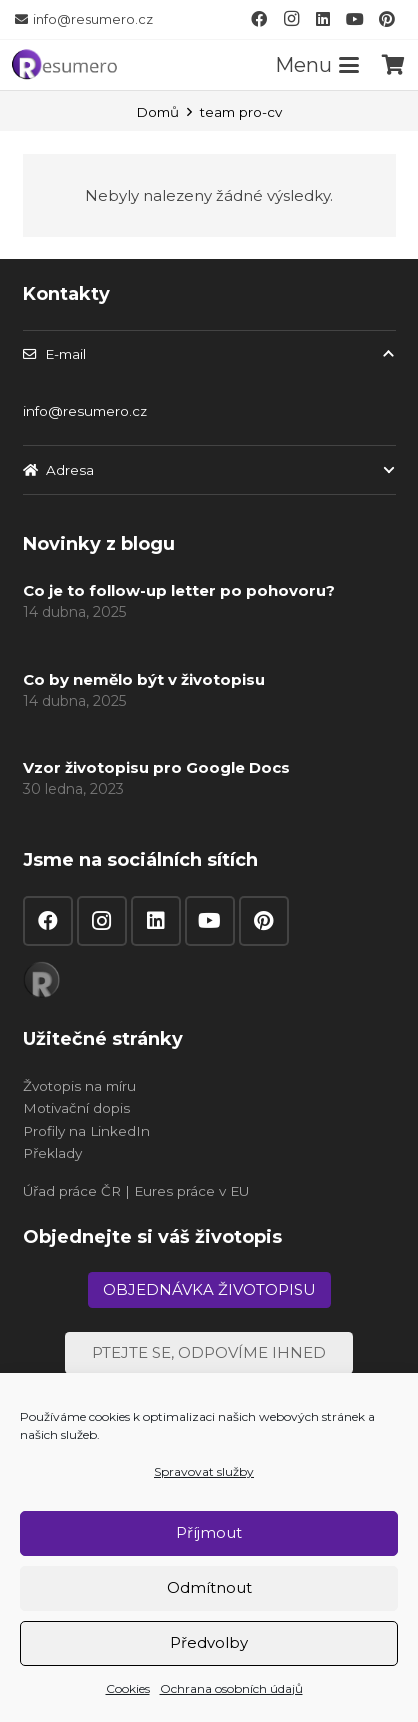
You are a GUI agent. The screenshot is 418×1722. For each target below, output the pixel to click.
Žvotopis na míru (79, 1086)
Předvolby (209, 1642)
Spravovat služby (204, 1471)
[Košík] (393, 65)
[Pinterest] (387, 19)
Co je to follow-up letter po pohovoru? (179, 590)
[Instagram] (291, 19)
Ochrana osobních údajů (231, 1688)
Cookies (128, 1688)
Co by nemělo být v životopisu (144, 678)
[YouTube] (355, 19)
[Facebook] (259, 19)
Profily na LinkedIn (86, 1131)
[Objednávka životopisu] (209, 1290)
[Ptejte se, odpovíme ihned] (209, 1353)
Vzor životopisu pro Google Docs (156, 767)
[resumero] (64, 63)
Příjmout (209, 1532)
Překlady (52, 1153)
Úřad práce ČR (72, 1191)
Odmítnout (209, 1587)
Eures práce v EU (191, 1191)
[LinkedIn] (323, 19)
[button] (317, 65)
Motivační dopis (76, 1108)
